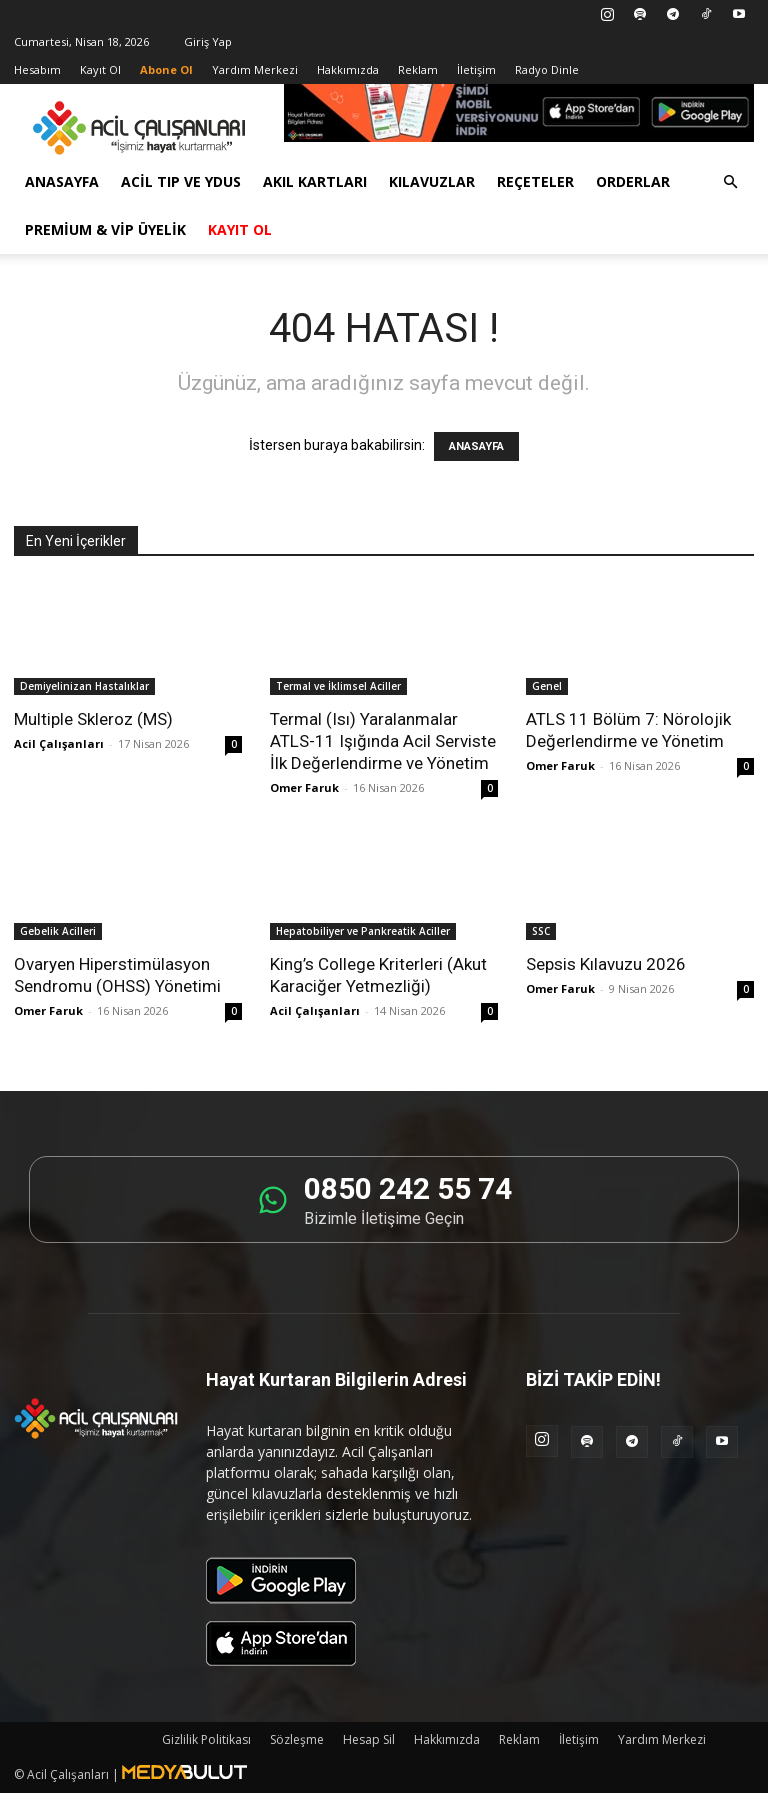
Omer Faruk (304, 787)
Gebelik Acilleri (58, 931)
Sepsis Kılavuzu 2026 (606, 964)
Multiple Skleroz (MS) (93, 719)
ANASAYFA (476, 446)
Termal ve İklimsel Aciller (338, 686)
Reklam (418, 69)
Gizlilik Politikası (206, 1739)
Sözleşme (297, 1739)
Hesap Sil (369, 1739)
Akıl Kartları (315, 181)
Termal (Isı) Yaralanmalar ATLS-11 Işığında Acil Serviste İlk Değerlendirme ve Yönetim (383, 741)
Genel (547, 686)
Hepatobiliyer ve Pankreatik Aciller (363, 931)
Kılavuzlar (432, 181)
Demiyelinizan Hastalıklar (84, 686)
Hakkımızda (348, 69)
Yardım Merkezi (255, 69)
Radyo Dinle (547, 69)
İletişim (476, 69)
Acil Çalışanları (59, 743)
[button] (730, 182)
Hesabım (37, 69)
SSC (541, 931)
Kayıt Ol (100, 69)
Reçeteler (535, 181)
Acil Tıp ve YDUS (181, 181)
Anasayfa (62, 181)
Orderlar (633, 181)
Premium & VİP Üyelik (105, 229)
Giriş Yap (208, 41)
